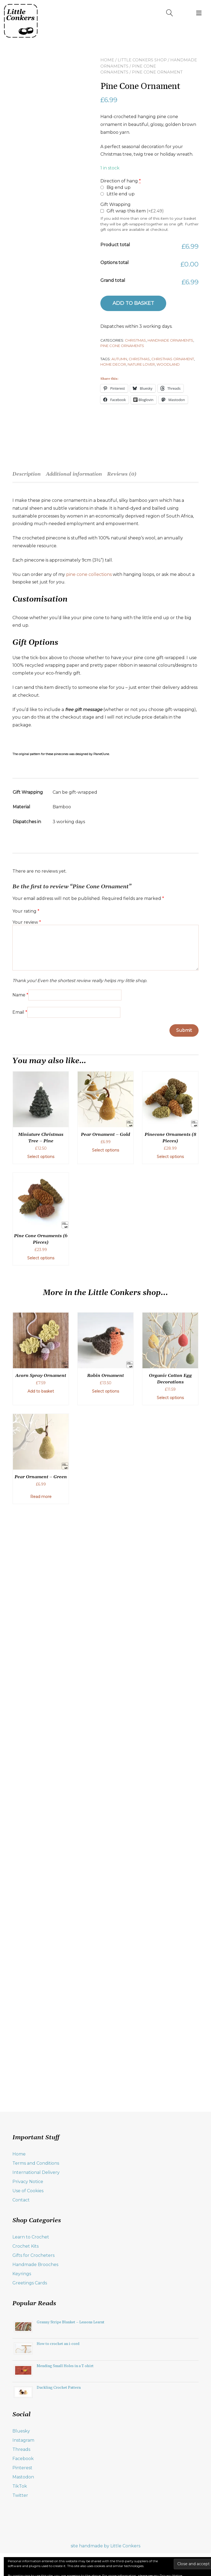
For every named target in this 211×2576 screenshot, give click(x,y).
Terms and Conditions (35, 2163)
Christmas (135, 340)
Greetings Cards (29, 2282)
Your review (26, 922)
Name (20, 994)
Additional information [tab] (74, 474)
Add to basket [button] (41, 1391)
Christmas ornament (172, 359)
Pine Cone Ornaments (122, 345)
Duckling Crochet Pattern (59, 2387)
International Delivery (36, 2172)
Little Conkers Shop (142, 59)
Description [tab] (26, 474)
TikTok (19, 2486)
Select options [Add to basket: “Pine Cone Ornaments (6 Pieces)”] (40, 1258)
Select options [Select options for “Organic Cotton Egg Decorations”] (170, 1397)
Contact (21, 2200)
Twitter (20, 2495)
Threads (21, 2449)
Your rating (25, 910)
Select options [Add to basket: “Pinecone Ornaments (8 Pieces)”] (170, 1156)
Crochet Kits (25, 2246)
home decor (113, 364)
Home (107, 59)
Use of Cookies (27, 2190)
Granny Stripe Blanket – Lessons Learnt (70, 2322)
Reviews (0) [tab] (122, 474)
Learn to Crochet (30, 2237)
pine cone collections (89, 574)
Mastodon (23, 2477)
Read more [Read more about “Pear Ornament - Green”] (41, 1496)
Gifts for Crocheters (33, 2255)
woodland (168, 364)
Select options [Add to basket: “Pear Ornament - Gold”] (105, 1150)
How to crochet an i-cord (58, 2343)
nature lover (141, 364)
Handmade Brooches (35, 2264)
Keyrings (21, 2273)
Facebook (23, 2458)
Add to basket (133, 303)
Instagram (23, 2440)
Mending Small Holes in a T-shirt (65, 2366)
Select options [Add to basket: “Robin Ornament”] (105, 1391)
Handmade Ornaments (170, 340)
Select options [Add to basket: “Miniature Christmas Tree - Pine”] (40, 1156)
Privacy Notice (27, 2181)
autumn (119, 359)
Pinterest (22, 2467)
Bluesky (21, 2431)
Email (19, 1012)
